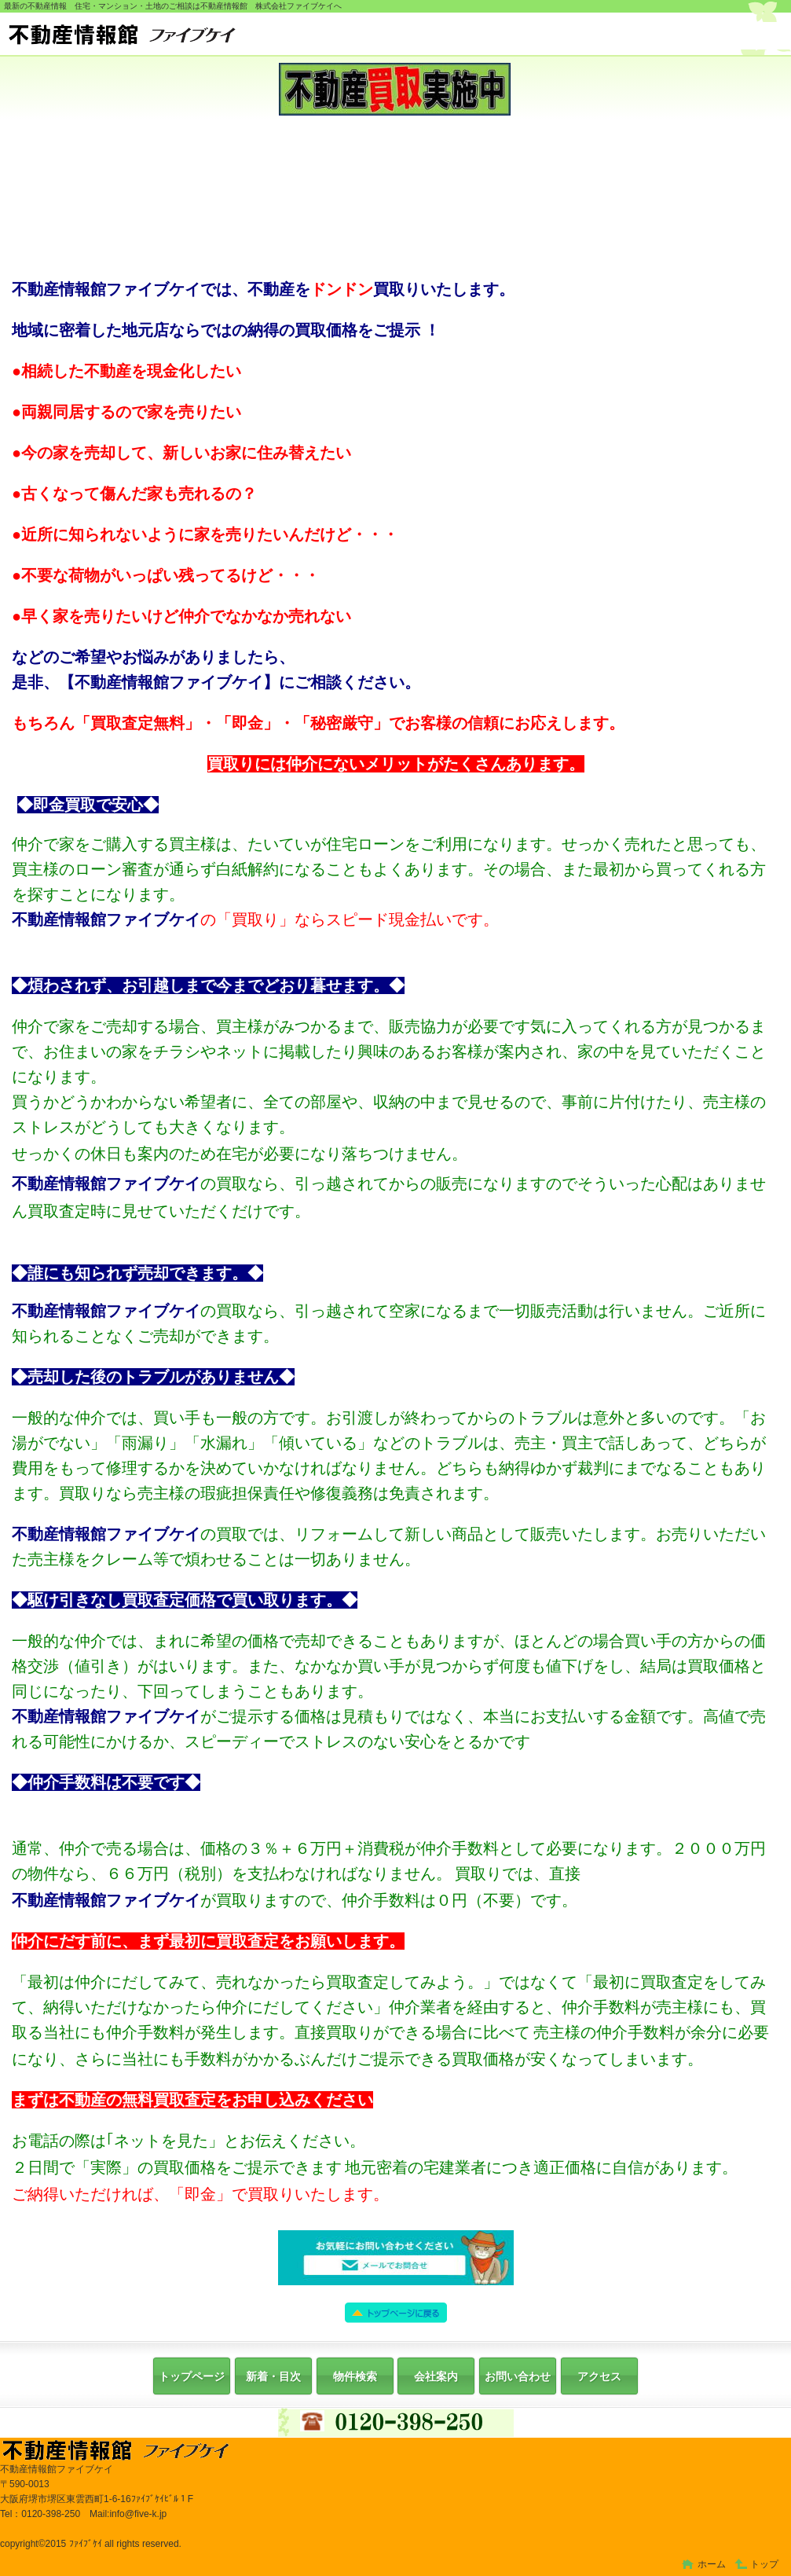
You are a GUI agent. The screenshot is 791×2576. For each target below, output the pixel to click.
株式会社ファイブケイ (398, 36)
